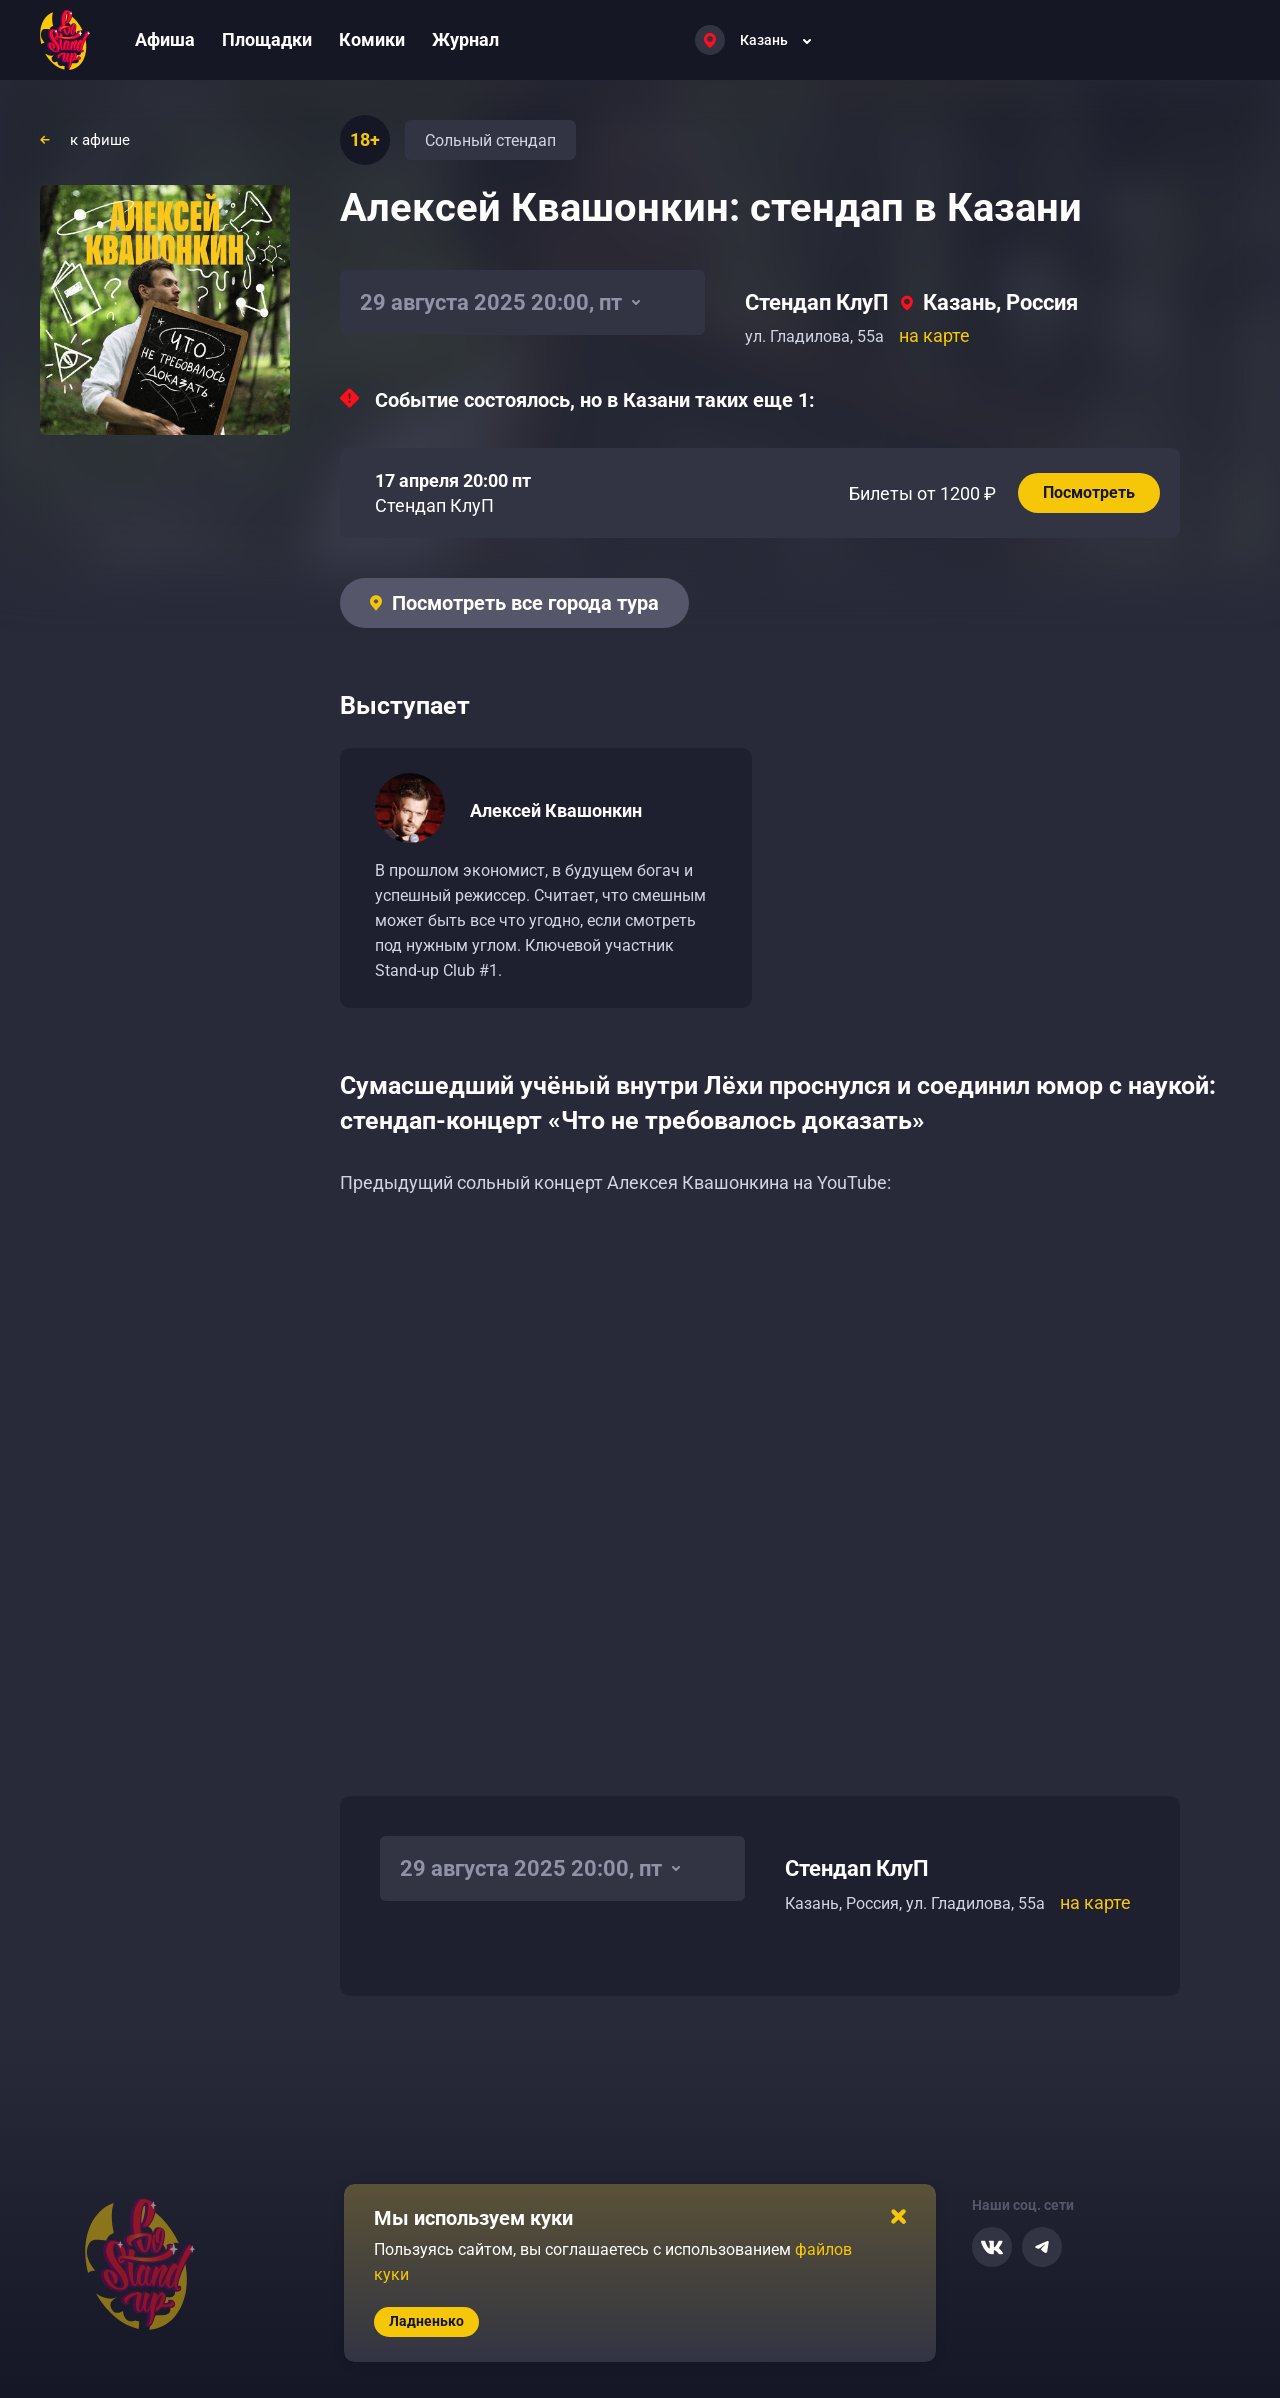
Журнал (465, 39)
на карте (934, 335)
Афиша (165, 39)
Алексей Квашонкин (556, 810)
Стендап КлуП (817, 302)
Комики (372, 39)
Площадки (267, 39)
